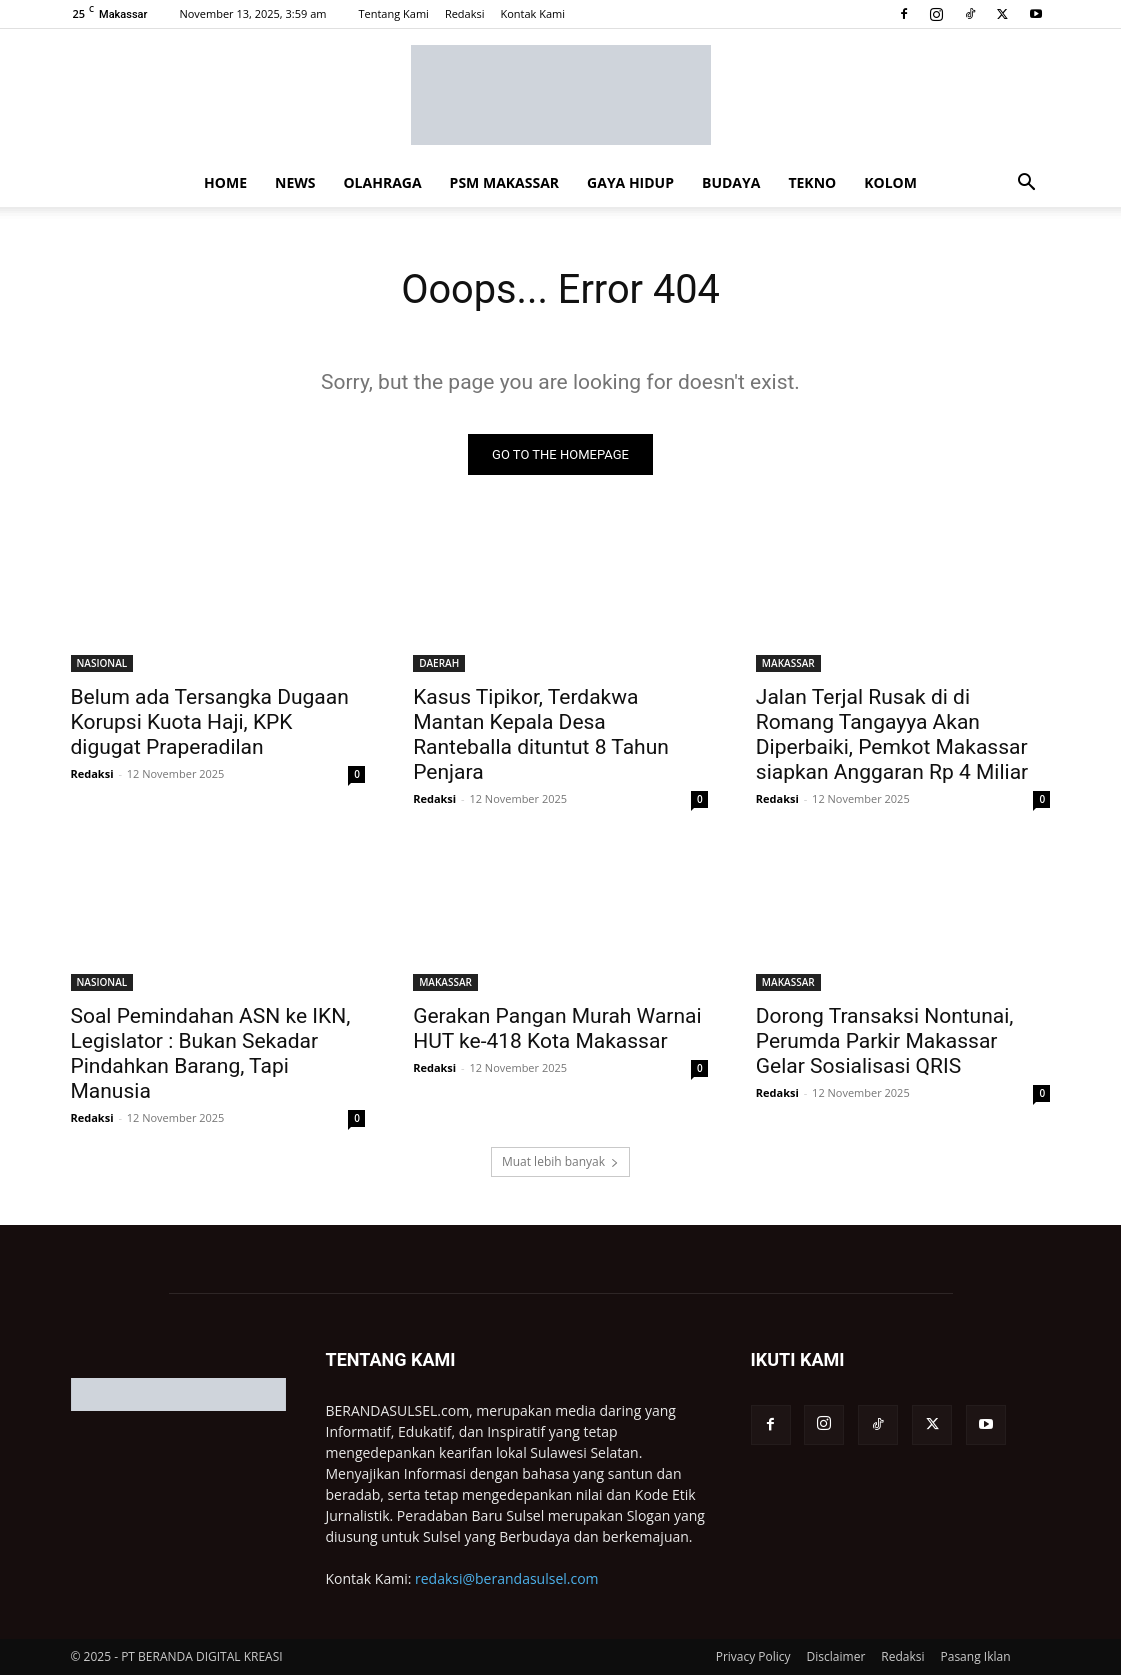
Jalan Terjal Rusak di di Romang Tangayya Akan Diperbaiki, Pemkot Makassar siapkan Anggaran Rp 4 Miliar (892, 734)
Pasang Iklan (976, 1657)
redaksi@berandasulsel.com (507, 1579)
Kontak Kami (532, 13)
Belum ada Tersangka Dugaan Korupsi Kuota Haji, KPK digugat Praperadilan (210, 722)
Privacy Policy (753, 1657)
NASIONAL (102, 663)
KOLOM (890, 182)
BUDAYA (731, 182)
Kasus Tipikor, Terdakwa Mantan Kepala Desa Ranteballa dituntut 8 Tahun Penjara (541, 734)
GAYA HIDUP (630, 182)
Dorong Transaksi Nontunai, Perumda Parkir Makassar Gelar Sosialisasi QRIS (885, 1042)
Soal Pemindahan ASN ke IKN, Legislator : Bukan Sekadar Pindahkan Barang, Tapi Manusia (211, 1054)
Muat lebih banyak (560, 1162)
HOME (225, 182)
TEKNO (812, 182)
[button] (1027, 184)
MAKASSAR (788, 663)
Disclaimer (836, 1657)
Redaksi (465, 13)
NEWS (295, 182)
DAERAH (439, 663)
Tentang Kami (393, 13)
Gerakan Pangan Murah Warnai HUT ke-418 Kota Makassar (557, 1029)
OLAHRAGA (382, 182)
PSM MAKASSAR (504, 182)
